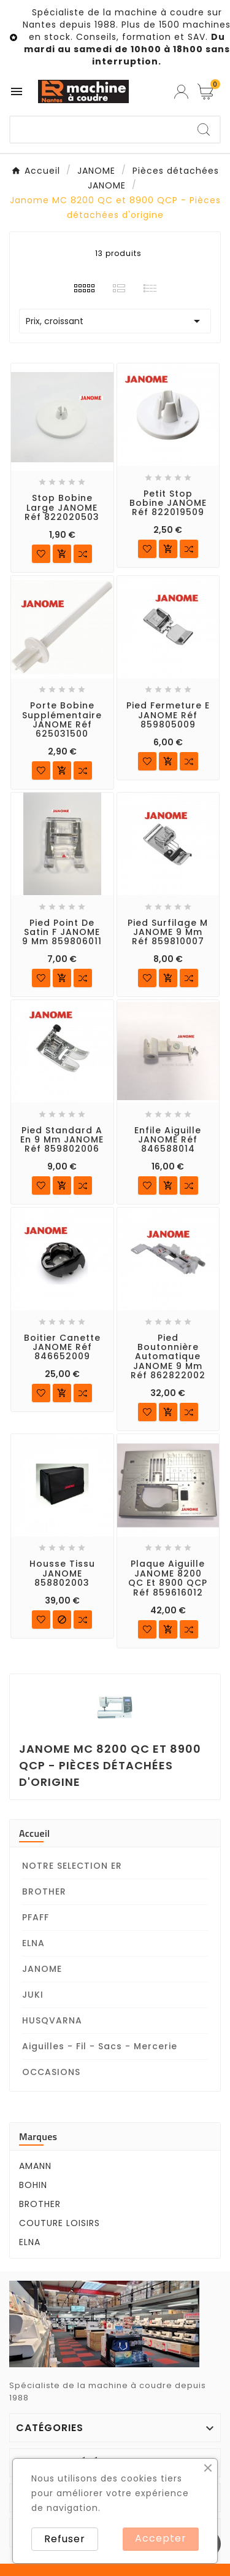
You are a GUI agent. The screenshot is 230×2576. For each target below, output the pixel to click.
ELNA (33, 1943)
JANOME (42, 1969)
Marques (38, 2136)
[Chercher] (99, 129)
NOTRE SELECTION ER (72, 1866)
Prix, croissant (115, 321)
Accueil (34, 1833)
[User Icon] (181, 92)
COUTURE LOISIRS (59, 2223)
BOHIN (33, 2185)
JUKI (33, 1994)
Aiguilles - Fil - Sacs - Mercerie (99, 2046)
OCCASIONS (51, 2072)
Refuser (64, 2539)
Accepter (160, 2538)
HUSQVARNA (52, 2020)
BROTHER (44, 1891)
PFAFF (35, 1917)
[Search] (203, 129)
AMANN (35, 2166)
